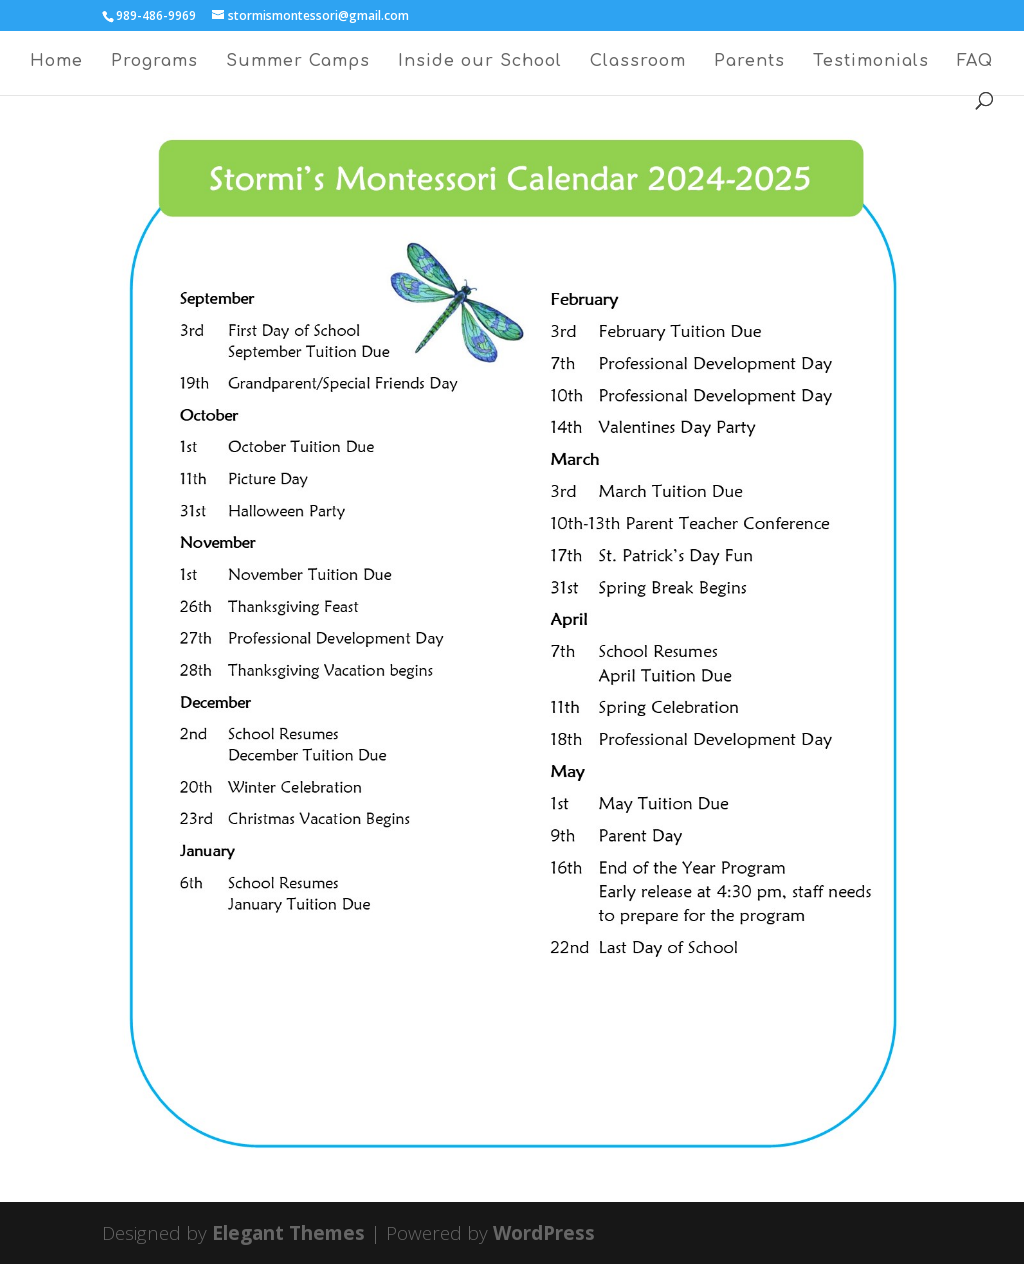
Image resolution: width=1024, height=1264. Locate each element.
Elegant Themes (288, 1233)
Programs (154, 62)
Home (56, 62)
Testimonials (871, 62)
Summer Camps (298, 62)
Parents (749, 62)
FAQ (975, 62)
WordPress (544, 1233)
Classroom (638, 62)
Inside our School (480, 62)
